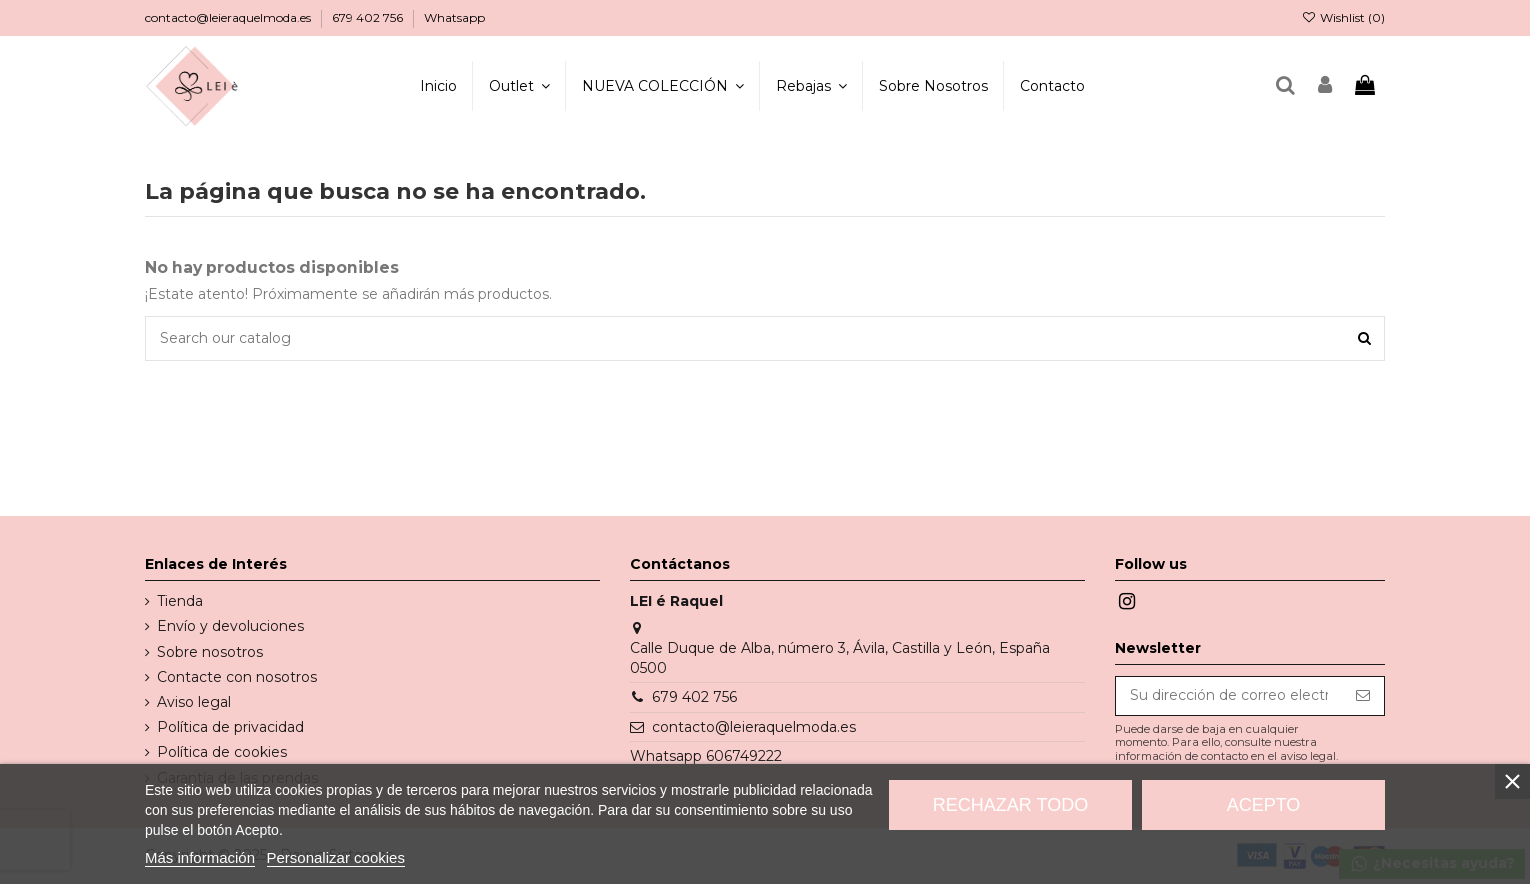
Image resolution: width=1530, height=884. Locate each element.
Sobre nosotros (210, 652)
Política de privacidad (230, 727)
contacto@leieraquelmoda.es (229, 17)
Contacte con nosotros (237, 677)
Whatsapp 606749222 (706, 756)
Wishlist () (1343, 17)
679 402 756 (369, 17)
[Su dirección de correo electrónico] (1229, 696)
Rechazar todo (1010, 805)
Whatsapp (454, 17)
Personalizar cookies (336, 857)
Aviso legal (194, 702)
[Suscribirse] (1363, 696)
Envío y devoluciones (230, 626)
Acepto (1264, 805)
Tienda (180, 601)
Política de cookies (222, 752)
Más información (200, 857)
